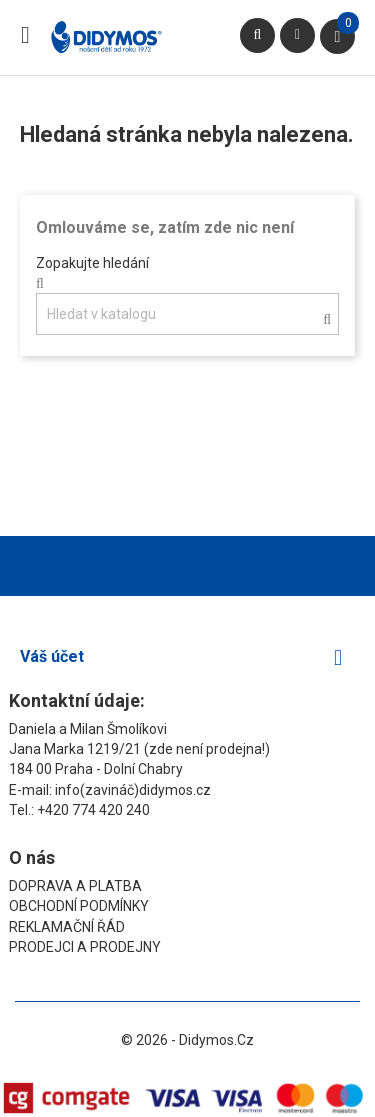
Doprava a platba (75, 886)
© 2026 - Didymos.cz (187, 1040)
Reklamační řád (67, 927)
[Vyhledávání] (187, 314)
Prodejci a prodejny (85, 947)
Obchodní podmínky (79, 906)
